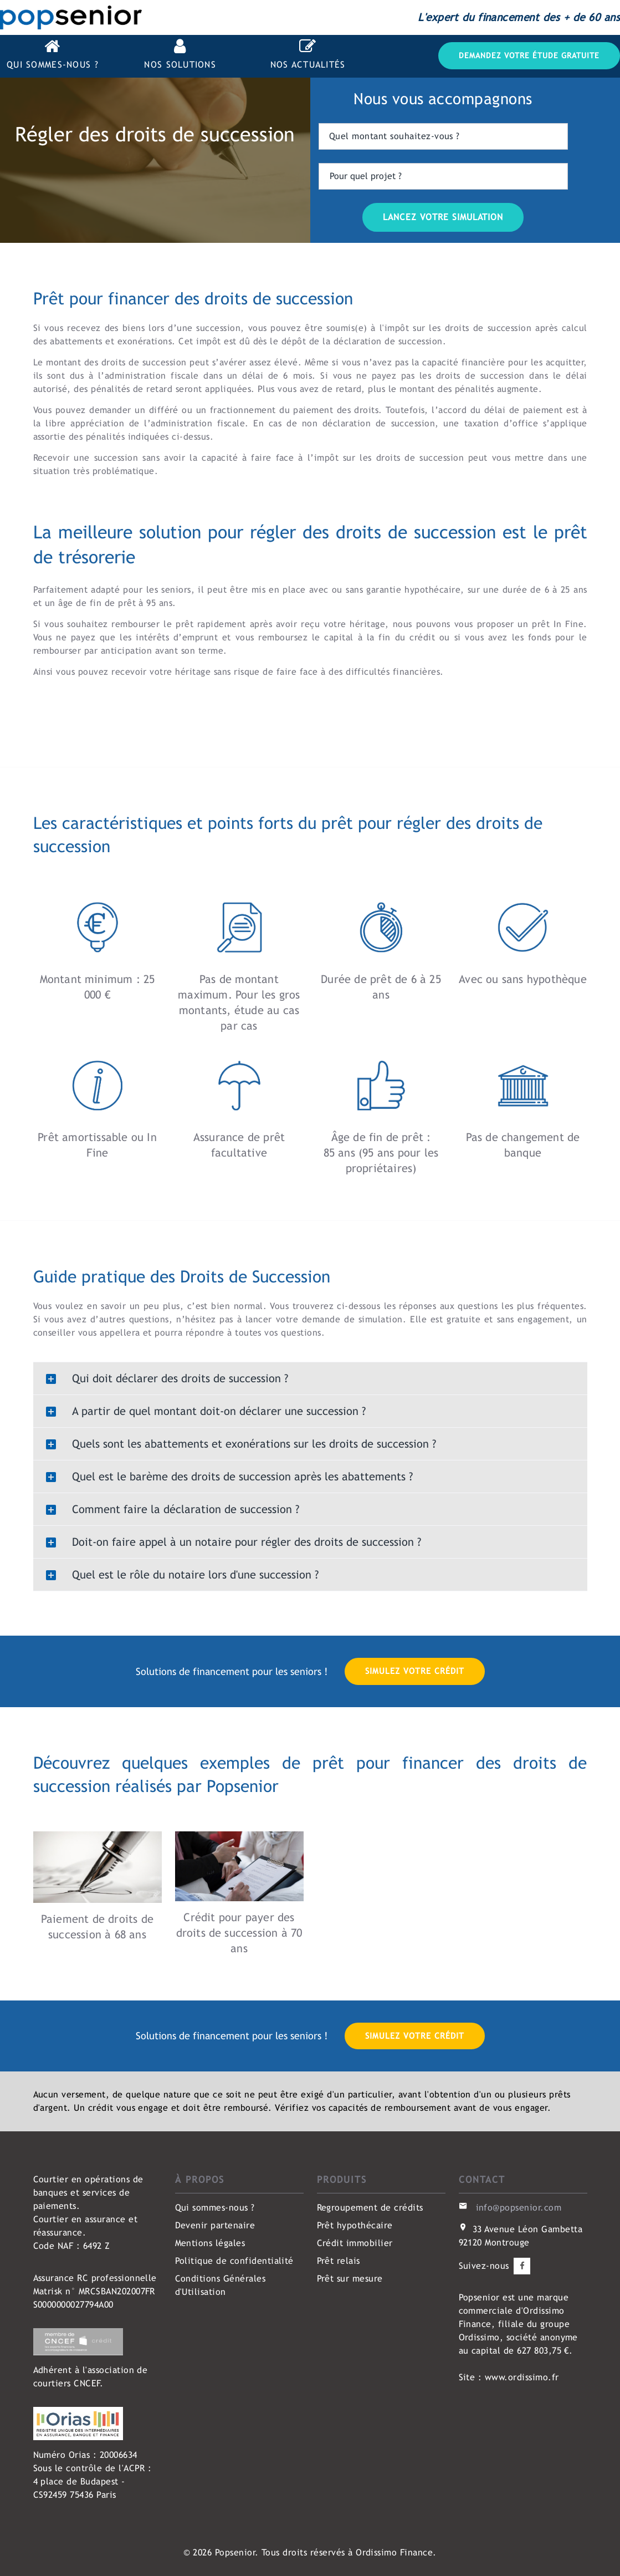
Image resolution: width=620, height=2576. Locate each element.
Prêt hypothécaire (355, 2225)
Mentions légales (210, 2243)
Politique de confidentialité (234, 2261)
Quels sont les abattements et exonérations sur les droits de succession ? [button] (238, 1444)
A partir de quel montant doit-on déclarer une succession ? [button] (203, 1411)
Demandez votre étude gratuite (529, 55)
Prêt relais (338, 2261)
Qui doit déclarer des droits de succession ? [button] (164, 1379)
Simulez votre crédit (414, 1671)
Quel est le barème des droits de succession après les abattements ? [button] (226, 1477)
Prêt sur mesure (350, 2278)
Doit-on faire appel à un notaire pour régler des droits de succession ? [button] (230, 1542)
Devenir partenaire (215, 2225)
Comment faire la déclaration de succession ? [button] (169, 1510)
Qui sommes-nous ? (215, 2207)
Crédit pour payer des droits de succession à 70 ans (239, 1932)
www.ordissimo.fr (522, 2377)
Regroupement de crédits (370, 2207)
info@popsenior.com (519, 2207)
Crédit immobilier (355, 2243)
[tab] (310, 1378)
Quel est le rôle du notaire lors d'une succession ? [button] (179, 1575)
